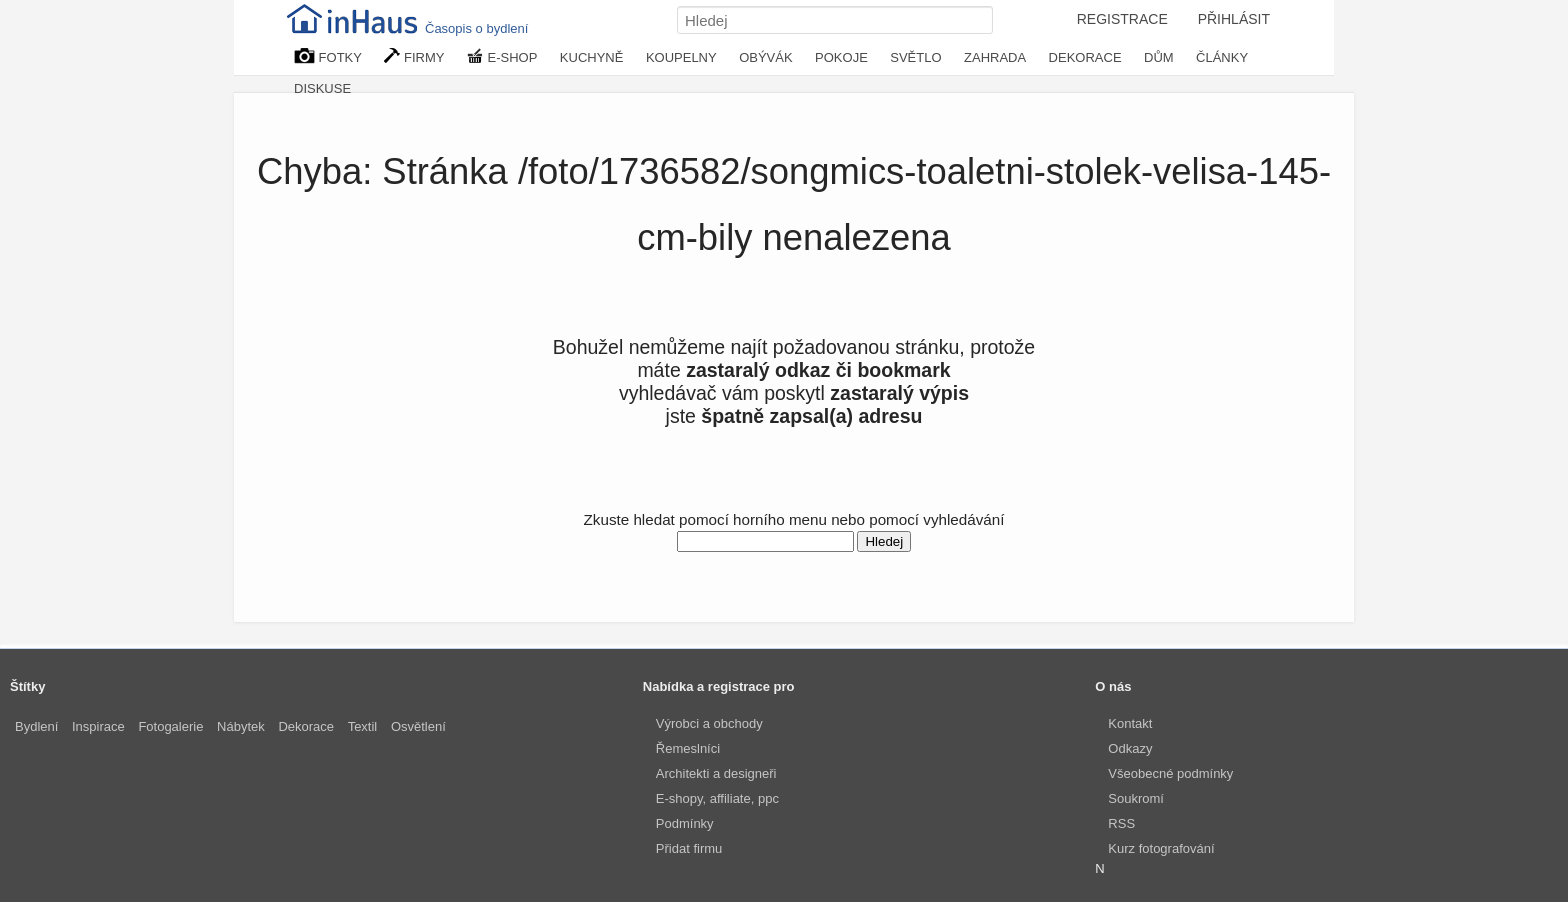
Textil (363, 726)
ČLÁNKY (1222, 57)
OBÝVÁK (765, 57)
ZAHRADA (995, 57)
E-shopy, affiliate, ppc (717, 798)
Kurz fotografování (1161, 848)
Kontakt (1130, 723)
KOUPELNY (681, 57)
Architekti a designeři (716, 773)
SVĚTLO (915, 57)
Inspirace (98, 726)
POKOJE (841, 57)
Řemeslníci (688, 748)
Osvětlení (418, 726)
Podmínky (685, 823)
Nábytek (241, 726)
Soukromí (1136, 798)
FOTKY (328, 56)
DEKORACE (1085, 57)
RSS (1121, 823)
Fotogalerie (170, 726)
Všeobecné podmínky (1170, 773)
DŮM (1159, 57)
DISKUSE (322, 88)
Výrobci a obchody (709, 723)
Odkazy (1130, 748)
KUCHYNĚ (592, 57)
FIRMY (414, 56)
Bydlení (36, 726)
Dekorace (306, 726)
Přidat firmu (689, 848)
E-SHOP (502, 56)
